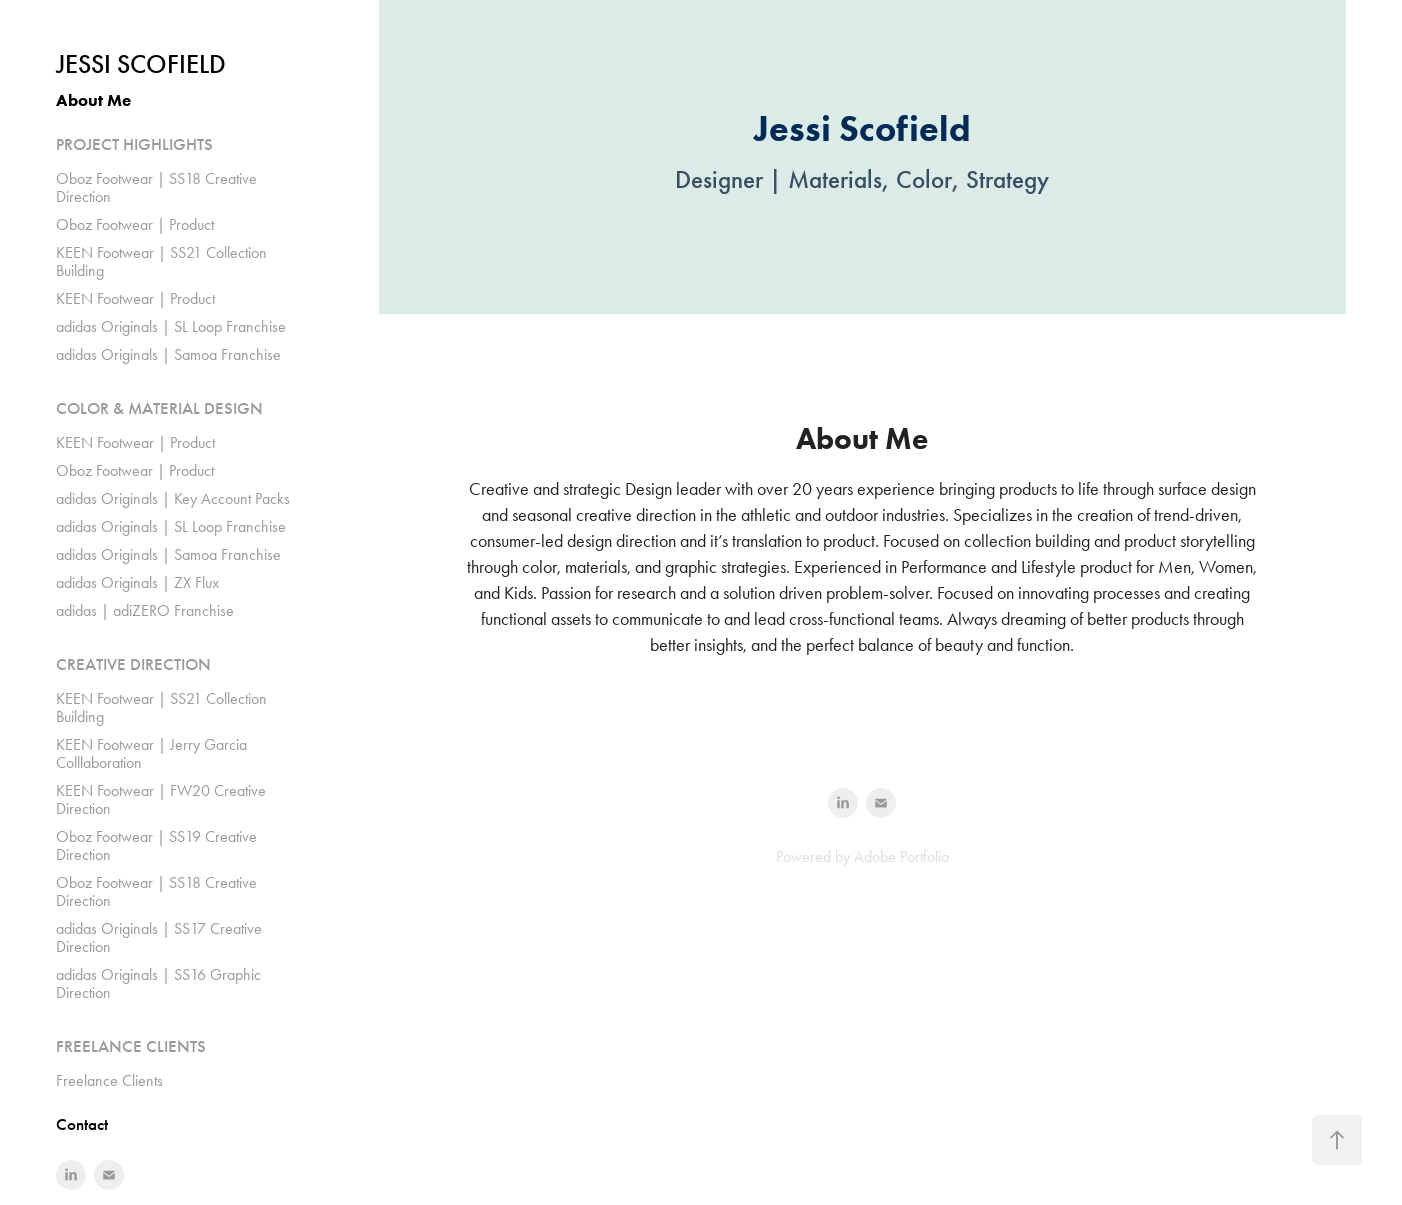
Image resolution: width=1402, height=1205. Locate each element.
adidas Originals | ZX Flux (137, 582)
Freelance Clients (109, 1080)
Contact (82, 1124)
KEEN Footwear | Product (135, 298)
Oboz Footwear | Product (135, 224)
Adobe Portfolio (901, 856)
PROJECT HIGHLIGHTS (134, 144)
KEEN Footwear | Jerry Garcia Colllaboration (151, 753)
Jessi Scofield (141, 64)
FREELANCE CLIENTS (131, 1046)
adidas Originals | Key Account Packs (173, 498)
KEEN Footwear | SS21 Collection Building (161, 261)
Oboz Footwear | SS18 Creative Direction (156, 187)
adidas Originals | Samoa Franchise (168, 354)
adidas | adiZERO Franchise (145, 610)
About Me (93, 100)
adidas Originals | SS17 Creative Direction (159, 937)
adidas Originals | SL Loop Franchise (171, 326)
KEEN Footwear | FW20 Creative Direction (161, 799)
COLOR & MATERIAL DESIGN (159, 408)
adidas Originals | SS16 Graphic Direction (158, 983)
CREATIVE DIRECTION (133, 664)
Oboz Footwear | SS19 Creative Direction (156, 845)
